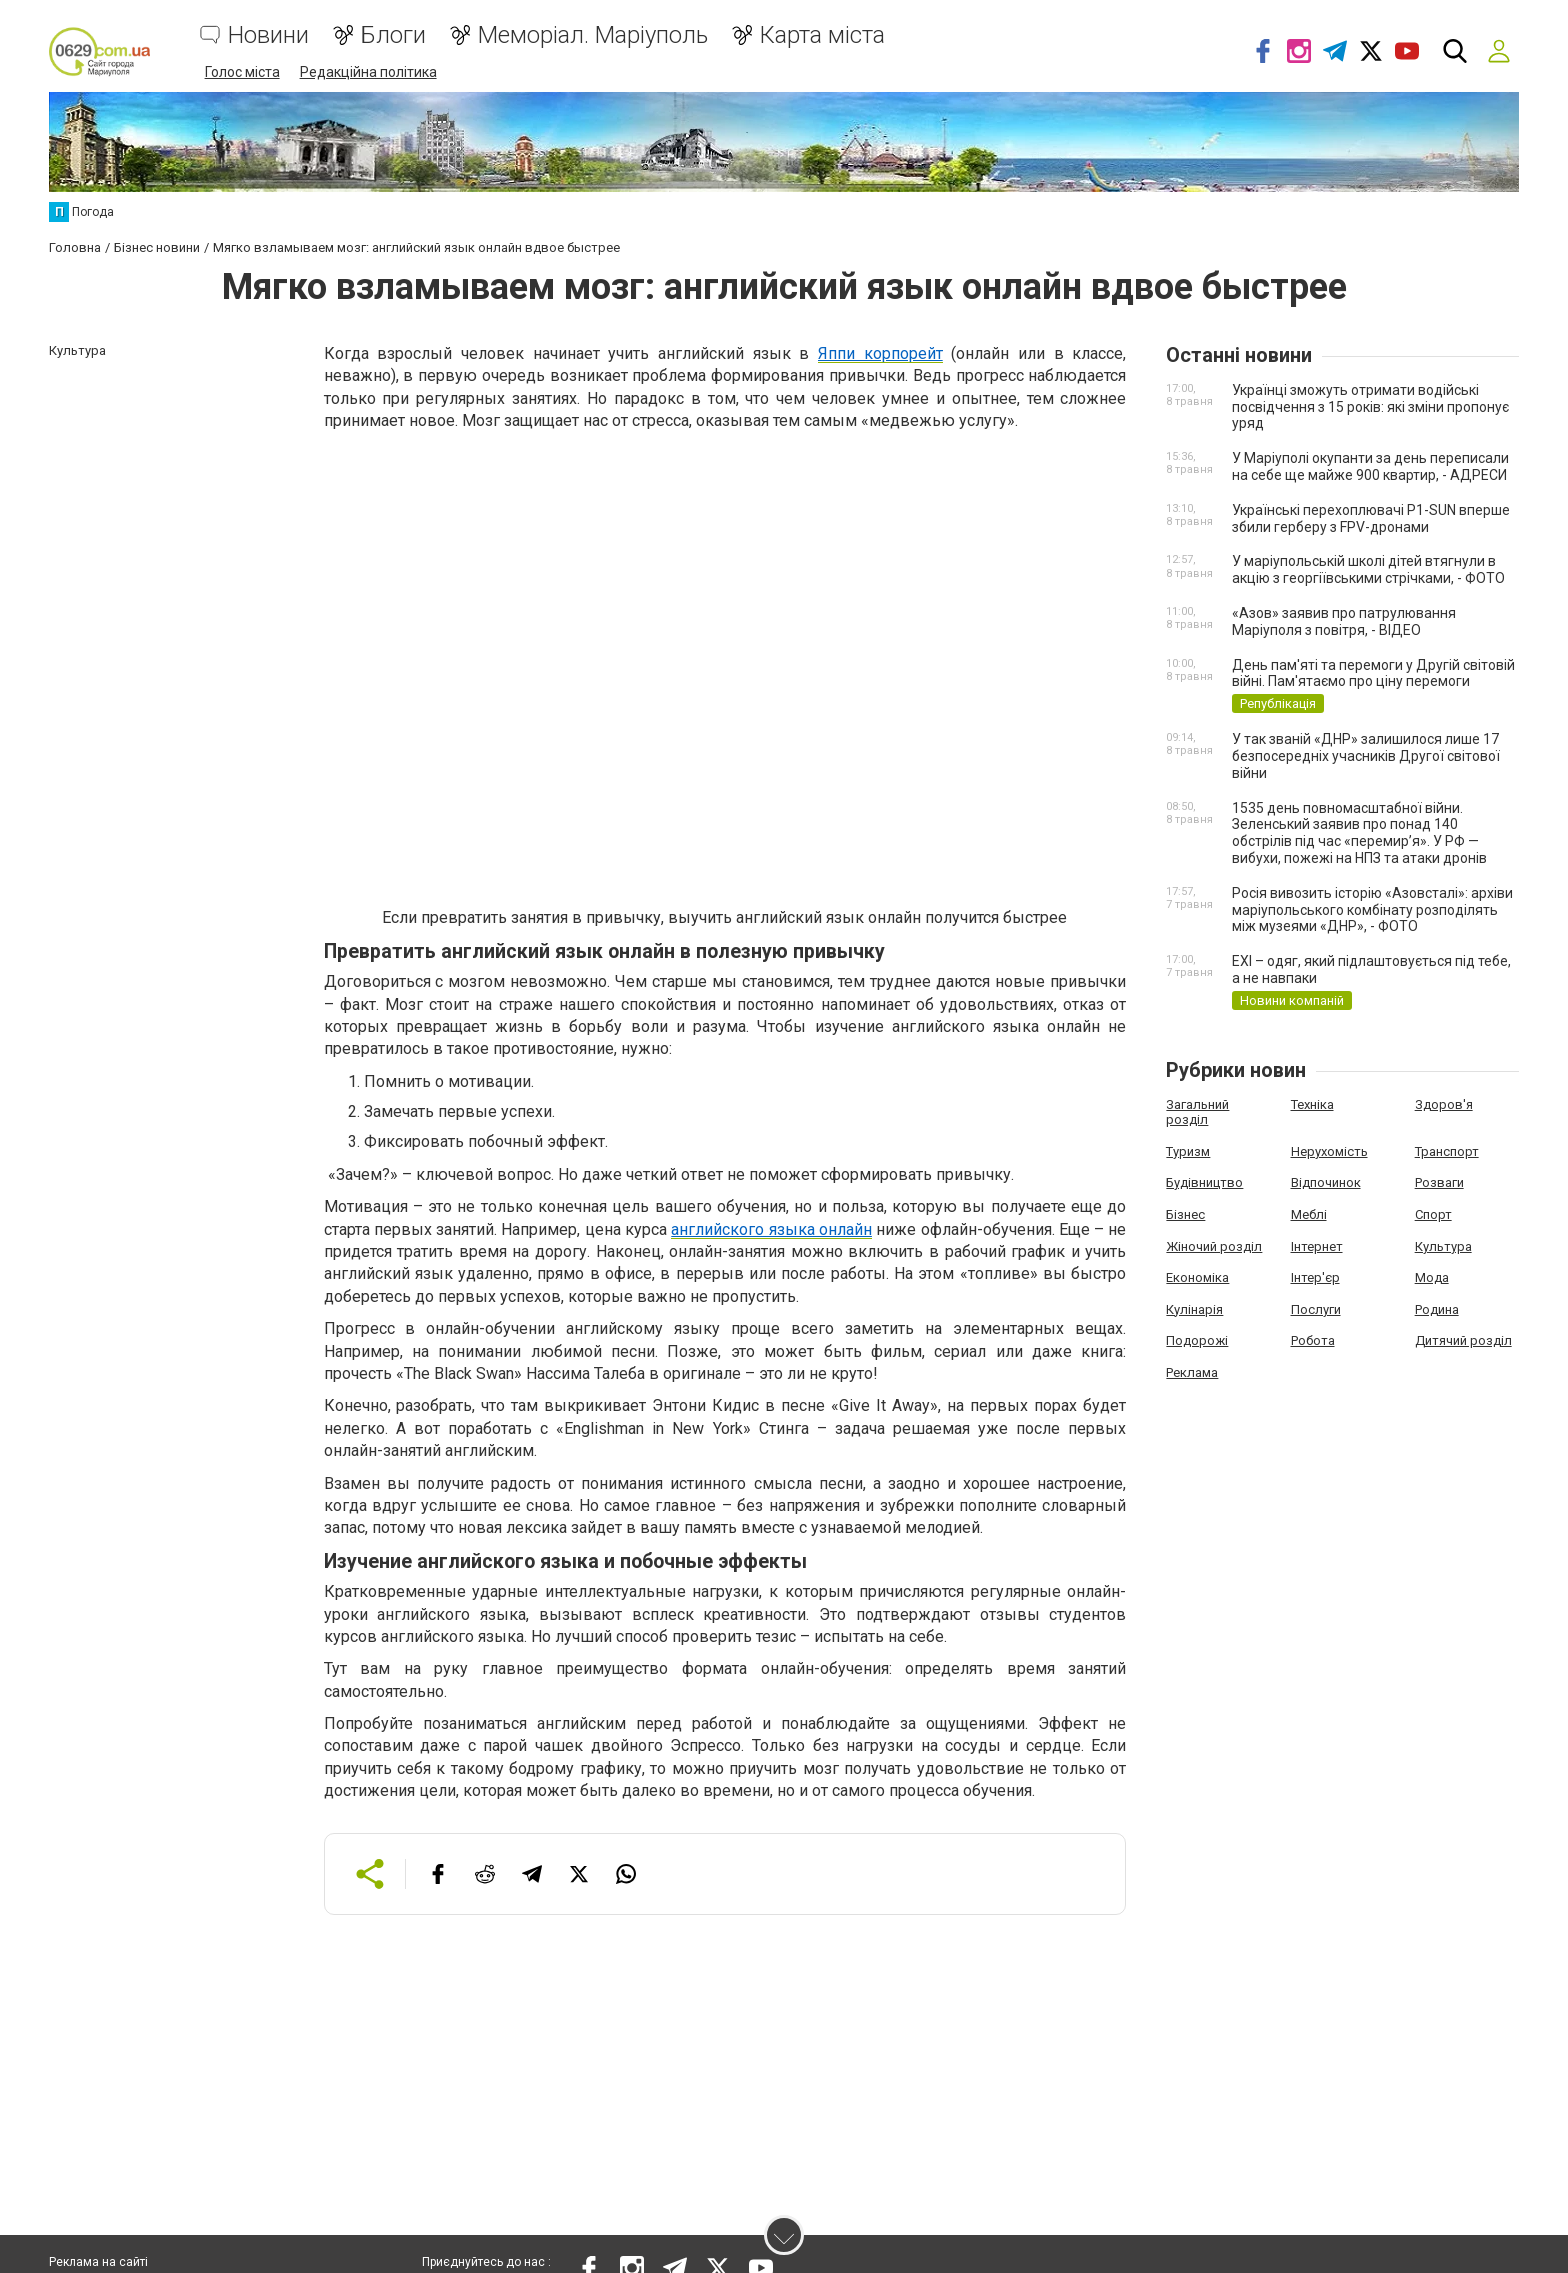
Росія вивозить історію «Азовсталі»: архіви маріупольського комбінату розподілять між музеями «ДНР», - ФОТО (1372, 909)
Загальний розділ (1197, 1111)
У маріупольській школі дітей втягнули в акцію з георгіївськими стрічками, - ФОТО (1368, 568)
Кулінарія (1194, 1308)
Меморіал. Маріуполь (593, 35)
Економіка (1197, 1276)
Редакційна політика (368, 72)
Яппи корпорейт (880, 352)
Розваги (1439, 1181)
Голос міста (242, 72)
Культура (1443, 1244)
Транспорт (1447, 1150)
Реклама (1192, 1371)
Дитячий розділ (1463, 1339)
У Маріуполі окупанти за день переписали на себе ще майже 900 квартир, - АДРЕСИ (1370, 465)
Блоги (393, 35)
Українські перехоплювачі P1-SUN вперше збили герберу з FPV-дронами (1371, 517)
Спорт (1433, 1213)
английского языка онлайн (771, 1227)
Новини (268, 35)
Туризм (1188, 1150)
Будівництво (1204, 1181)
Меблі (1309, 1213)
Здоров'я (1444, 1103)
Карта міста (822, 35)
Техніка (1312, 1103)
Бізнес (1185, 1213)
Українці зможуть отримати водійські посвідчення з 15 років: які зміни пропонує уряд (1370, 406)
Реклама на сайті (98, 2263)
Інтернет (1317, 1244)
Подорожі (1197, 1339)
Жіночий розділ (1214, 1244)
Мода (1432, 1276)
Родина (1437, 1308)
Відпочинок (1326, 1181)
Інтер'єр (1315, 1276)
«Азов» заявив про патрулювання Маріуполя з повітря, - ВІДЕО (1344, 620)
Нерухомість (1329, 1150)
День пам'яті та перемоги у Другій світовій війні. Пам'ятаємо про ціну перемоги (1373, 671)
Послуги (1316, 1308)
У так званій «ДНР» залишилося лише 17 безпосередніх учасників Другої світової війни (1366, 755)
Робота (1313, 1339)
